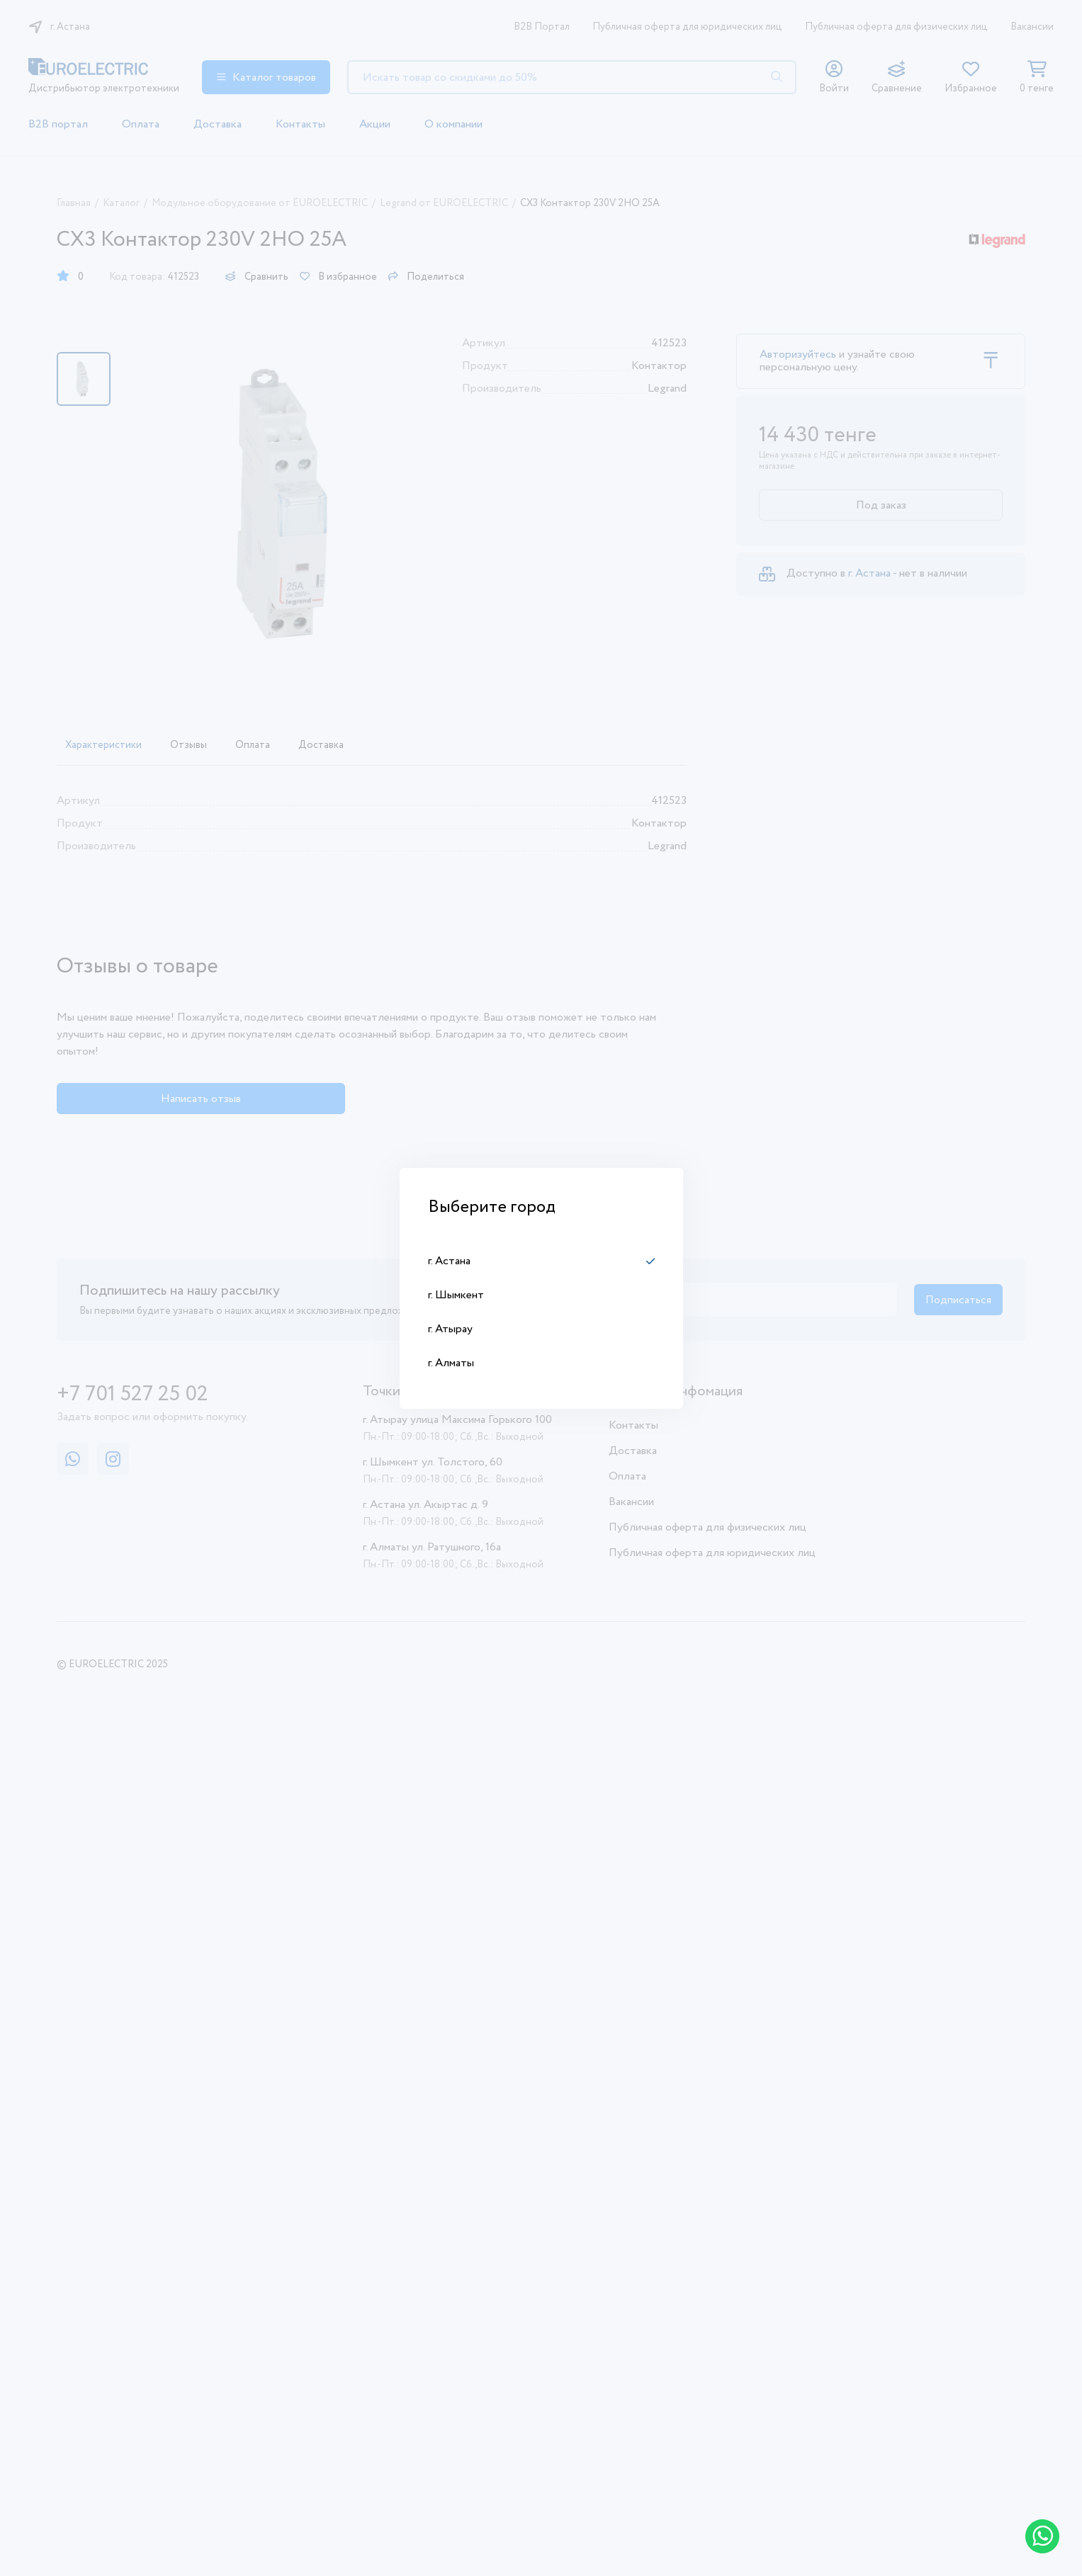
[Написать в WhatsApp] (1042, 2536)
